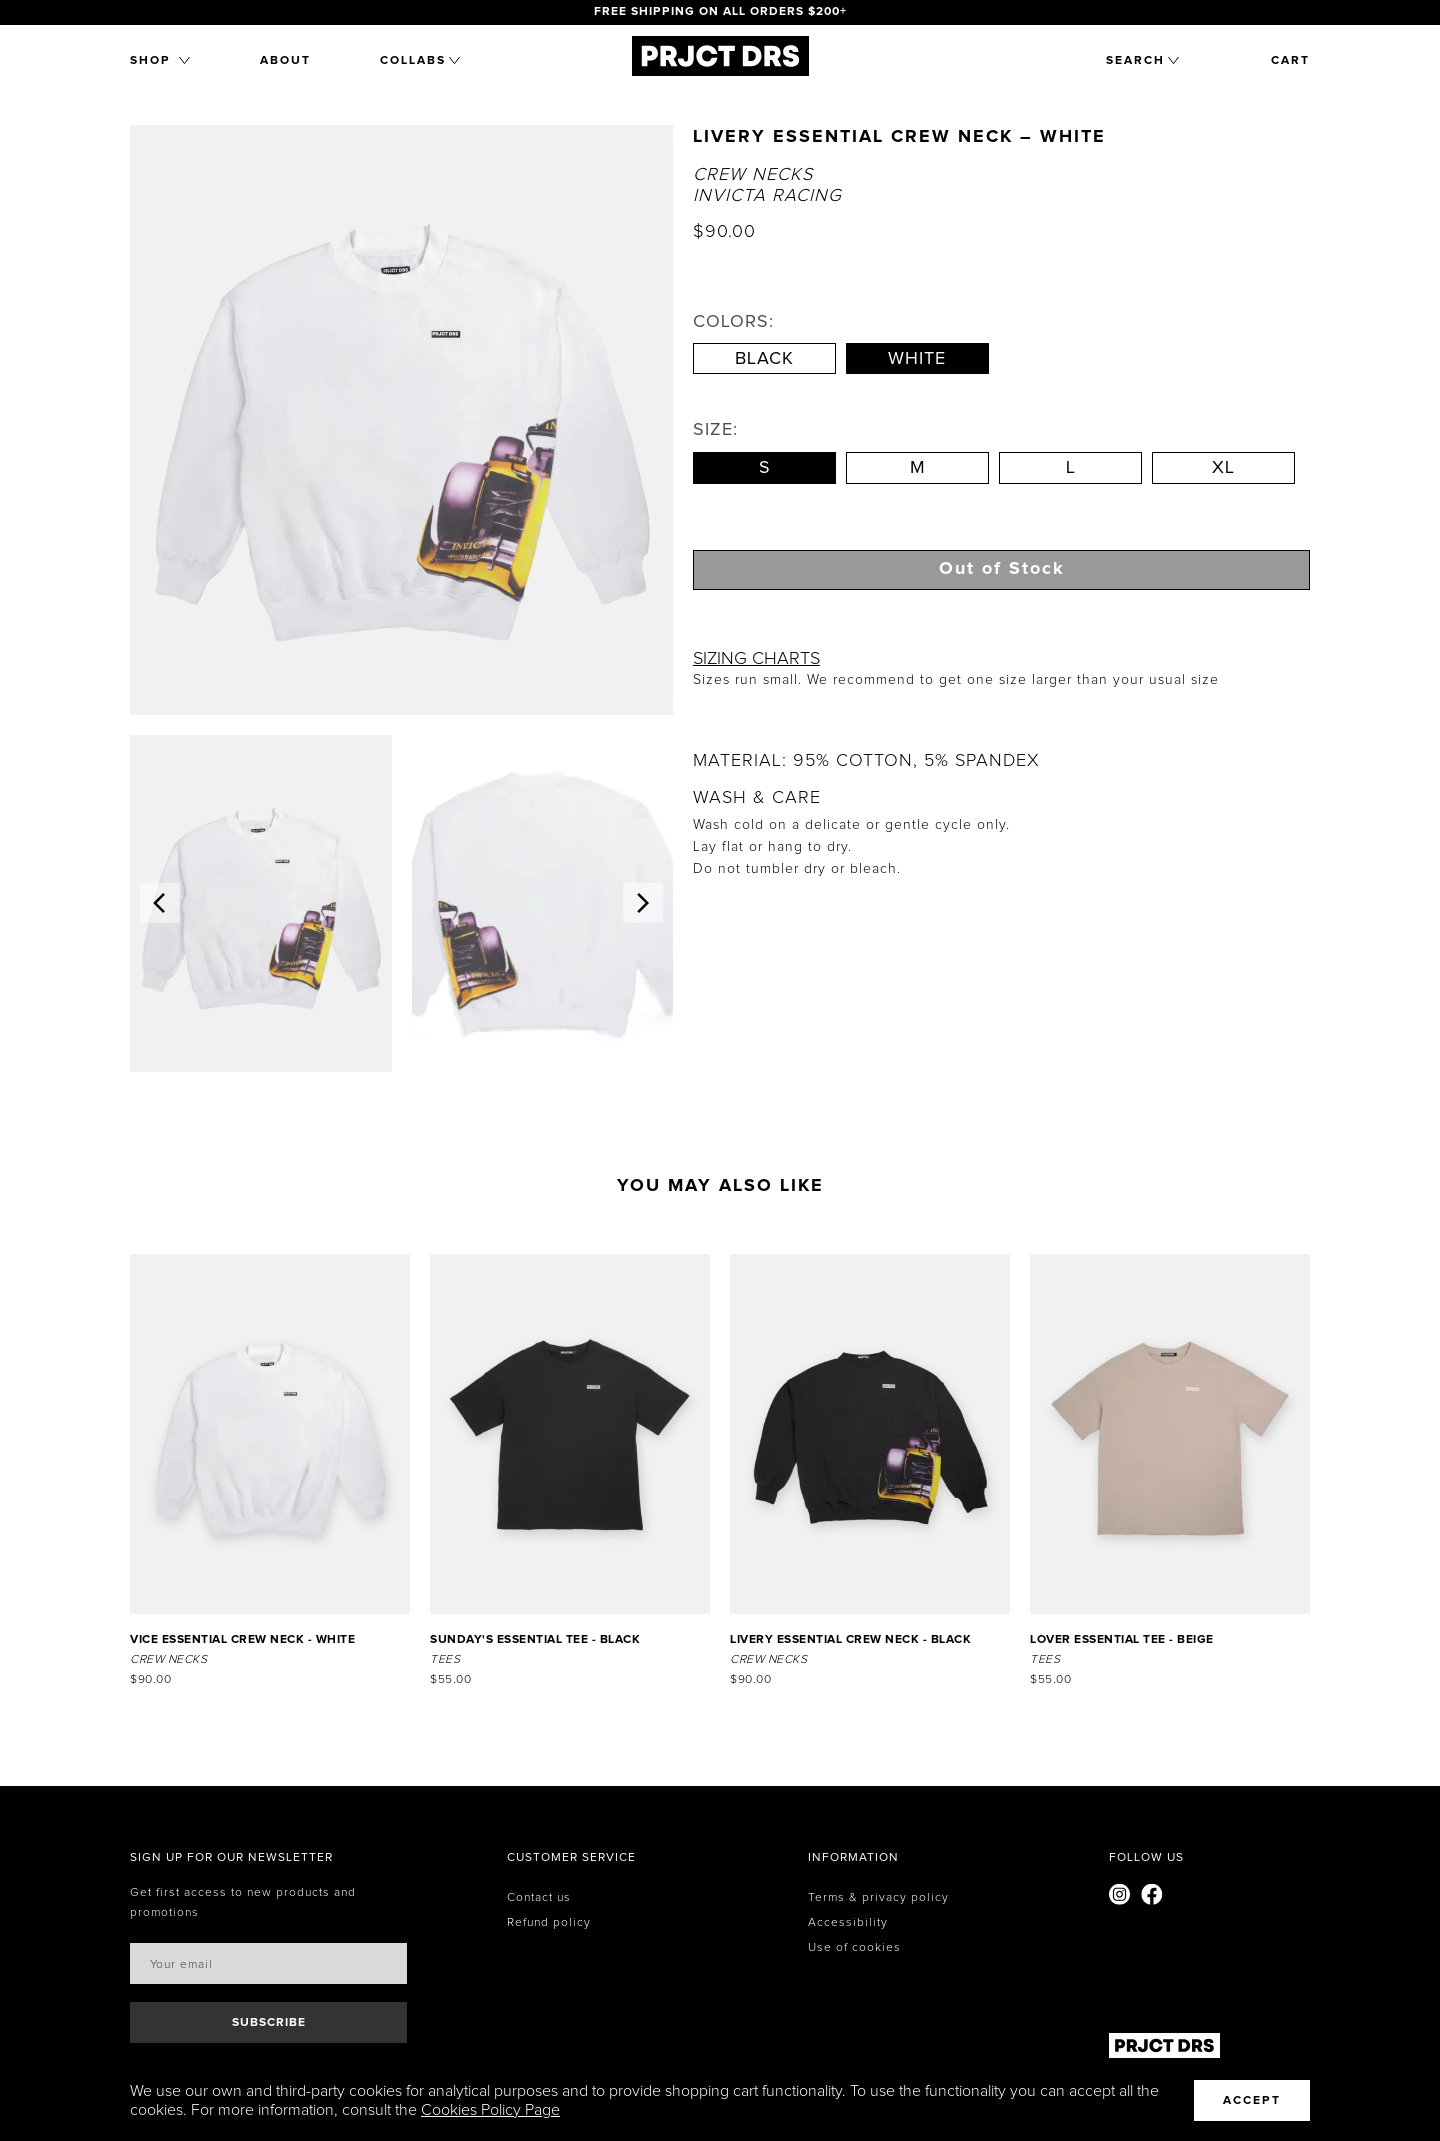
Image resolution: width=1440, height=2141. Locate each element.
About (285, 61)
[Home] (720, 70)
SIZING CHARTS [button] (756, 659)
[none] (231, 1858)
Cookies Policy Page (490, 2110)
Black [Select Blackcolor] (764, 359)
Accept (1252, 2101)
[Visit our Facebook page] (1152, 1897)
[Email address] (268, 1963)
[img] (261, 903)
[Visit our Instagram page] (1120, 1897)
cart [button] (1290, 61)
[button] (160, 61)
